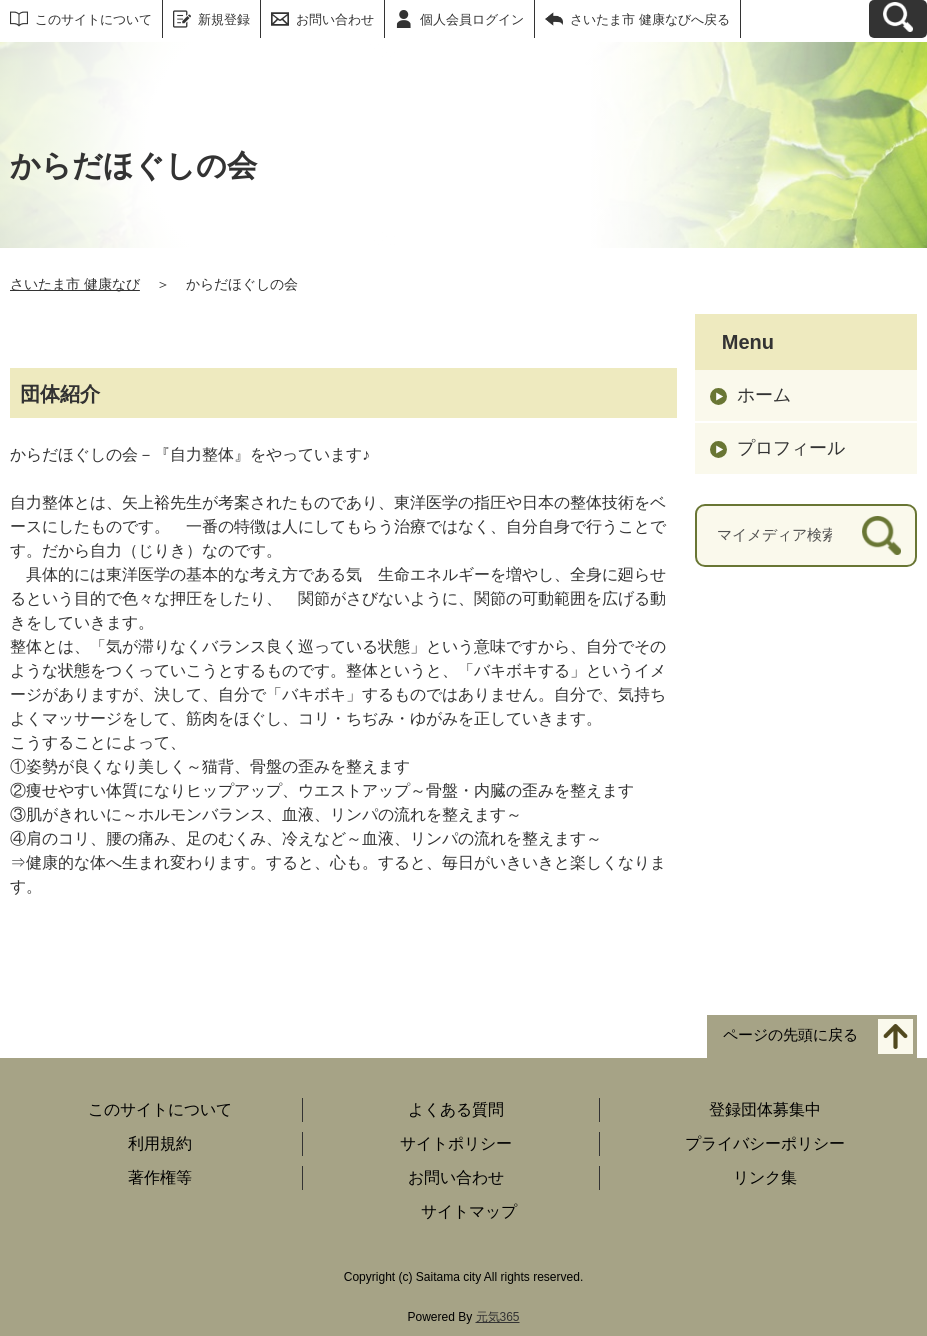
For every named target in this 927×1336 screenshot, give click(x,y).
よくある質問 (456, 1109)
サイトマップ (469, 1211)
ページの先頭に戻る (790, 1035)
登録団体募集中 (765, 1109)
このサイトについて (93, 19)
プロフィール (791, 448)
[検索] (881, 535)
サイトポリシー (456, 1143)
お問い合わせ (335, 19)
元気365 (498, 1317)
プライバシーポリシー (765, 1143)
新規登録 (224, 19)
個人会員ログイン (472, 19)
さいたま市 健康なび (75, 284)
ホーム (764, 395)
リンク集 (765, 1177)
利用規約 (160, 1143)
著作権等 (160, 1177)
